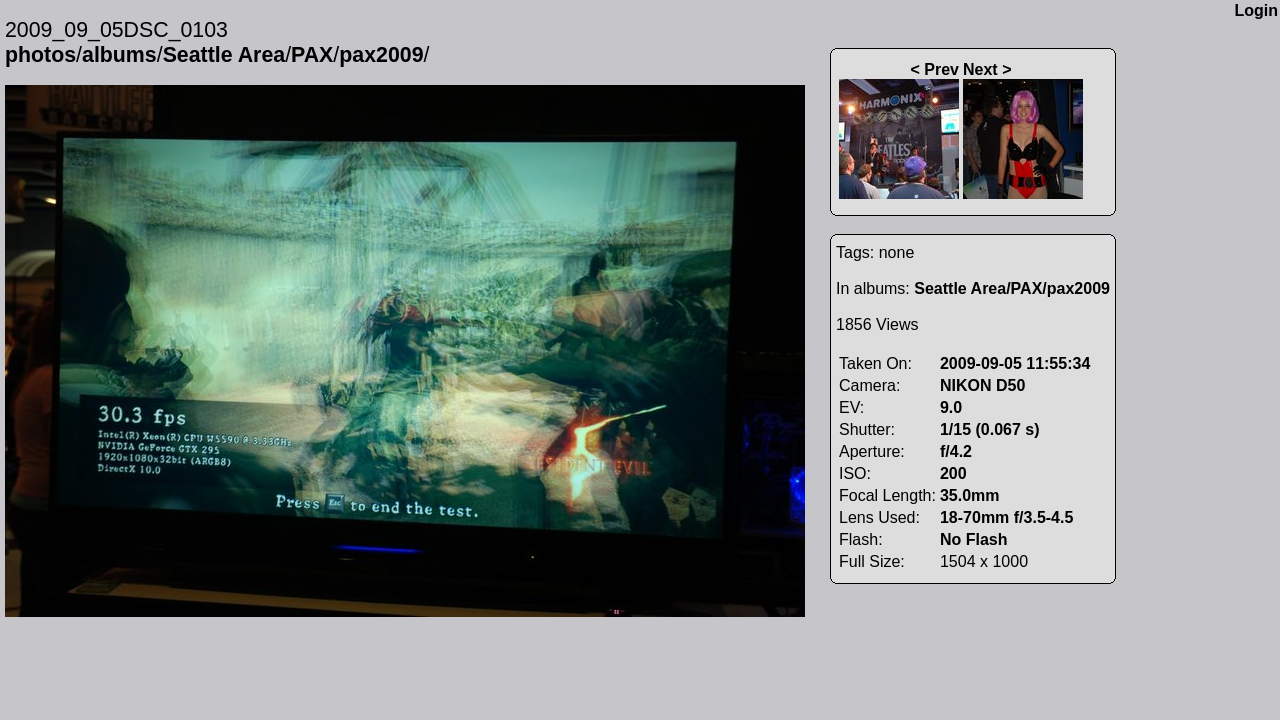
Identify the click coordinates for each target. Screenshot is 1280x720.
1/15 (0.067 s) (990, 429)
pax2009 (381, 55)
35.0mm (970, 495)
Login (1256, 10)
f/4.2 (956, 451)
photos (40, 55)
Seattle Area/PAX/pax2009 (1012, 288)
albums (119, 55)
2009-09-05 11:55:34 (1015, 363)
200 (953, 473)
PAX (312, 55)
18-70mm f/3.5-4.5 (1006, 517)
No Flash (974, 539)
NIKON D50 (982, 385)
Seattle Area (224, 55)
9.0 (951, 407)
